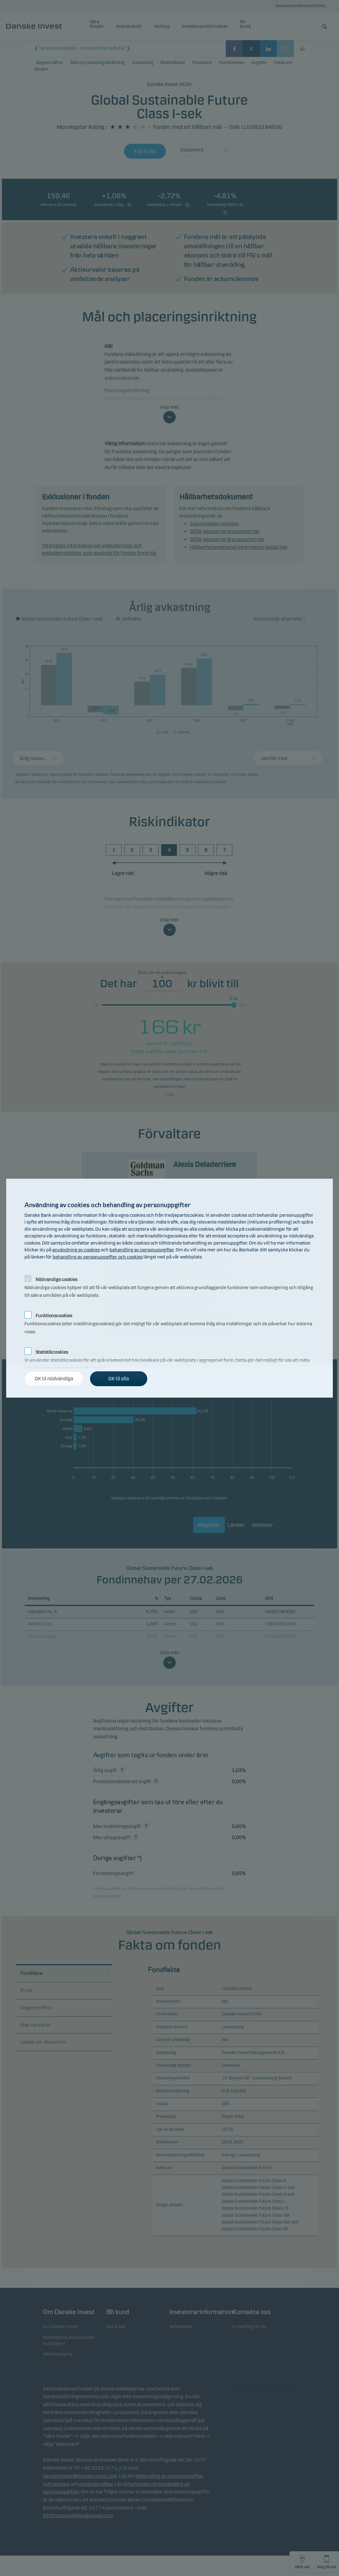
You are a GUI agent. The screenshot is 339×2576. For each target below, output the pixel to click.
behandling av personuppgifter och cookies (98, 1257)
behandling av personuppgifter (141, 1250)
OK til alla (118, 1379)
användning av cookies (76, 1250)
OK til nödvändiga (54, 1379)
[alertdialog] (169, 1288)
